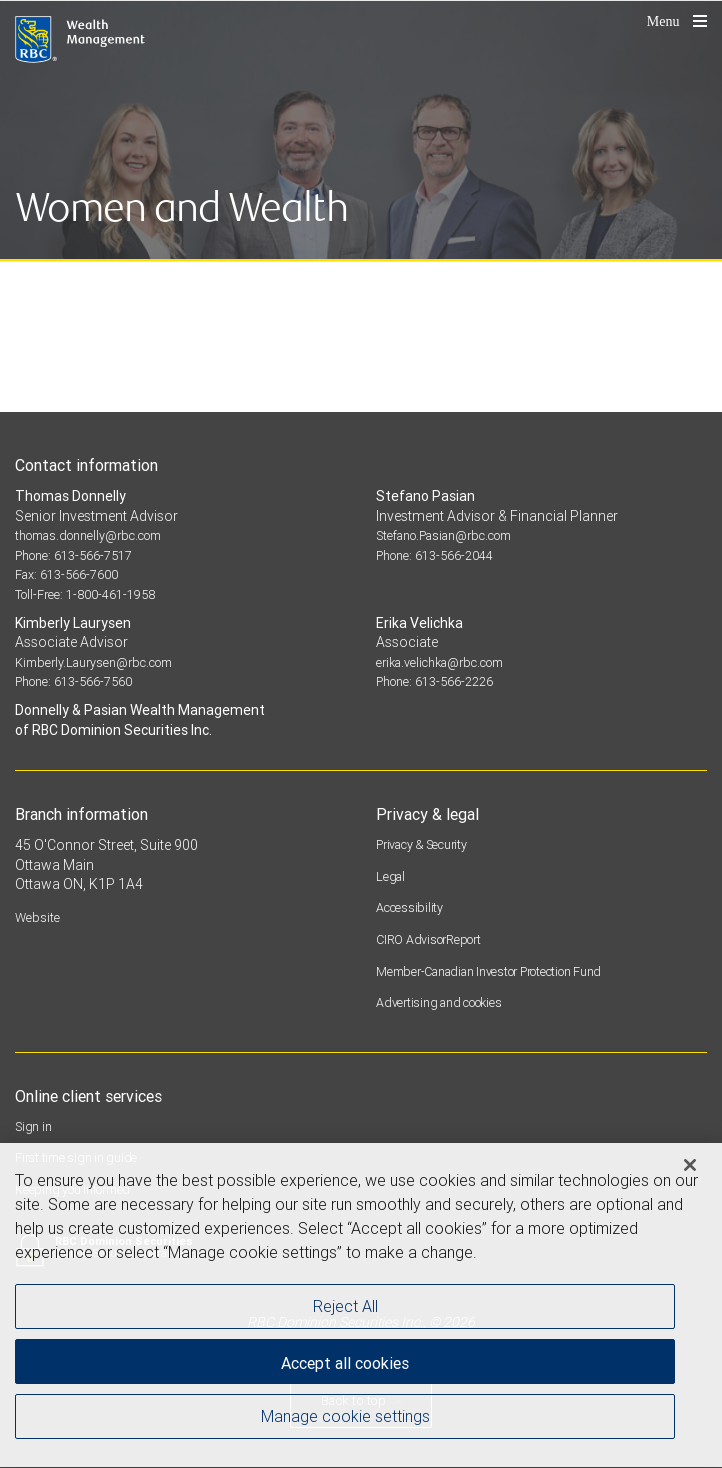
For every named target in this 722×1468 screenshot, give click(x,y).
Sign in (33, 1126)
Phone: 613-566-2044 (434, 555)
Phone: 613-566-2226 (434, 681)
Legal (390, 876)
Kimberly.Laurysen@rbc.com (93, 662)
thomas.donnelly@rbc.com (88, 535)
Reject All (345, 1309)
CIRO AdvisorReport (428, 939)
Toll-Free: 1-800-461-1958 (85, 594)
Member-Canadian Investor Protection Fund (488, 971)
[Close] (690, 1168)
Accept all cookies (345, 1366)
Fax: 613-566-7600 (66, 574)
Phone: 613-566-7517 (73, 555)
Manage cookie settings (345, 1419)
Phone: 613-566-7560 (73, 681)
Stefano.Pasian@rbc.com (443, 535)
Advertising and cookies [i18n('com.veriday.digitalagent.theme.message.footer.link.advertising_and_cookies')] (438, 1002)
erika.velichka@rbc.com (439, 662)
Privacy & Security (421, 844)
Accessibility (409, 907)
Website (37, 917)
